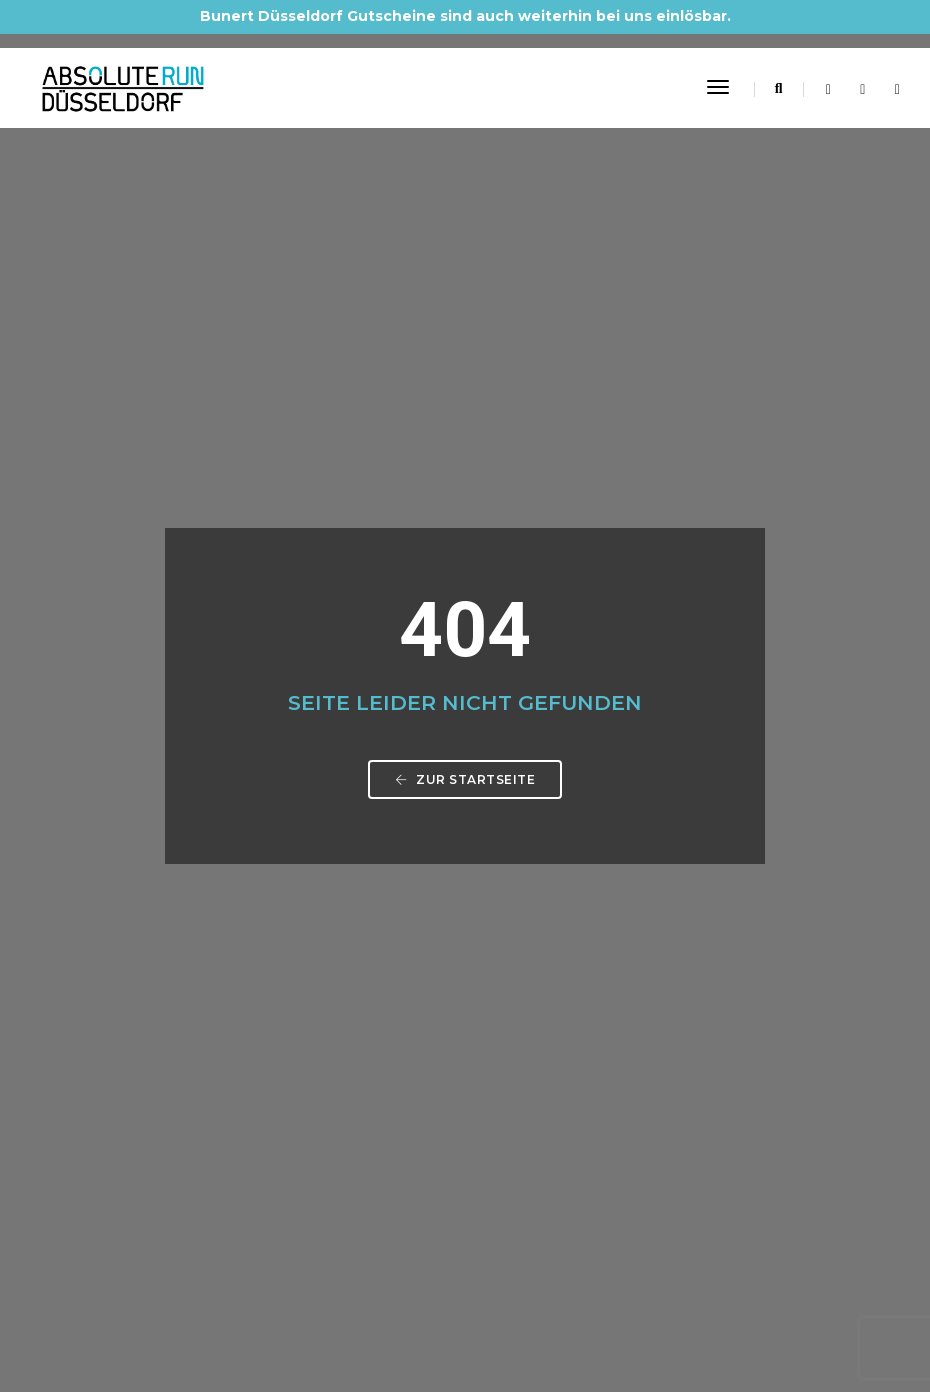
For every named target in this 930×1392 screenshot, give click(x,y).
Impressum (141, 1063)
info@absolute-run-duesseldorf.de (264, 930)
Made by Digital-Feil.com (465, 1332)
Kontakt (129, 1135)
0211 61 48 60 (181, 906)
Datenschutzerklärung (175, 1087)
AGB (119, 1111)
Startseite (136, 1039)
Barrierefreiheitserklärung (187, 1159)
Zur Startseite (465, 463)
